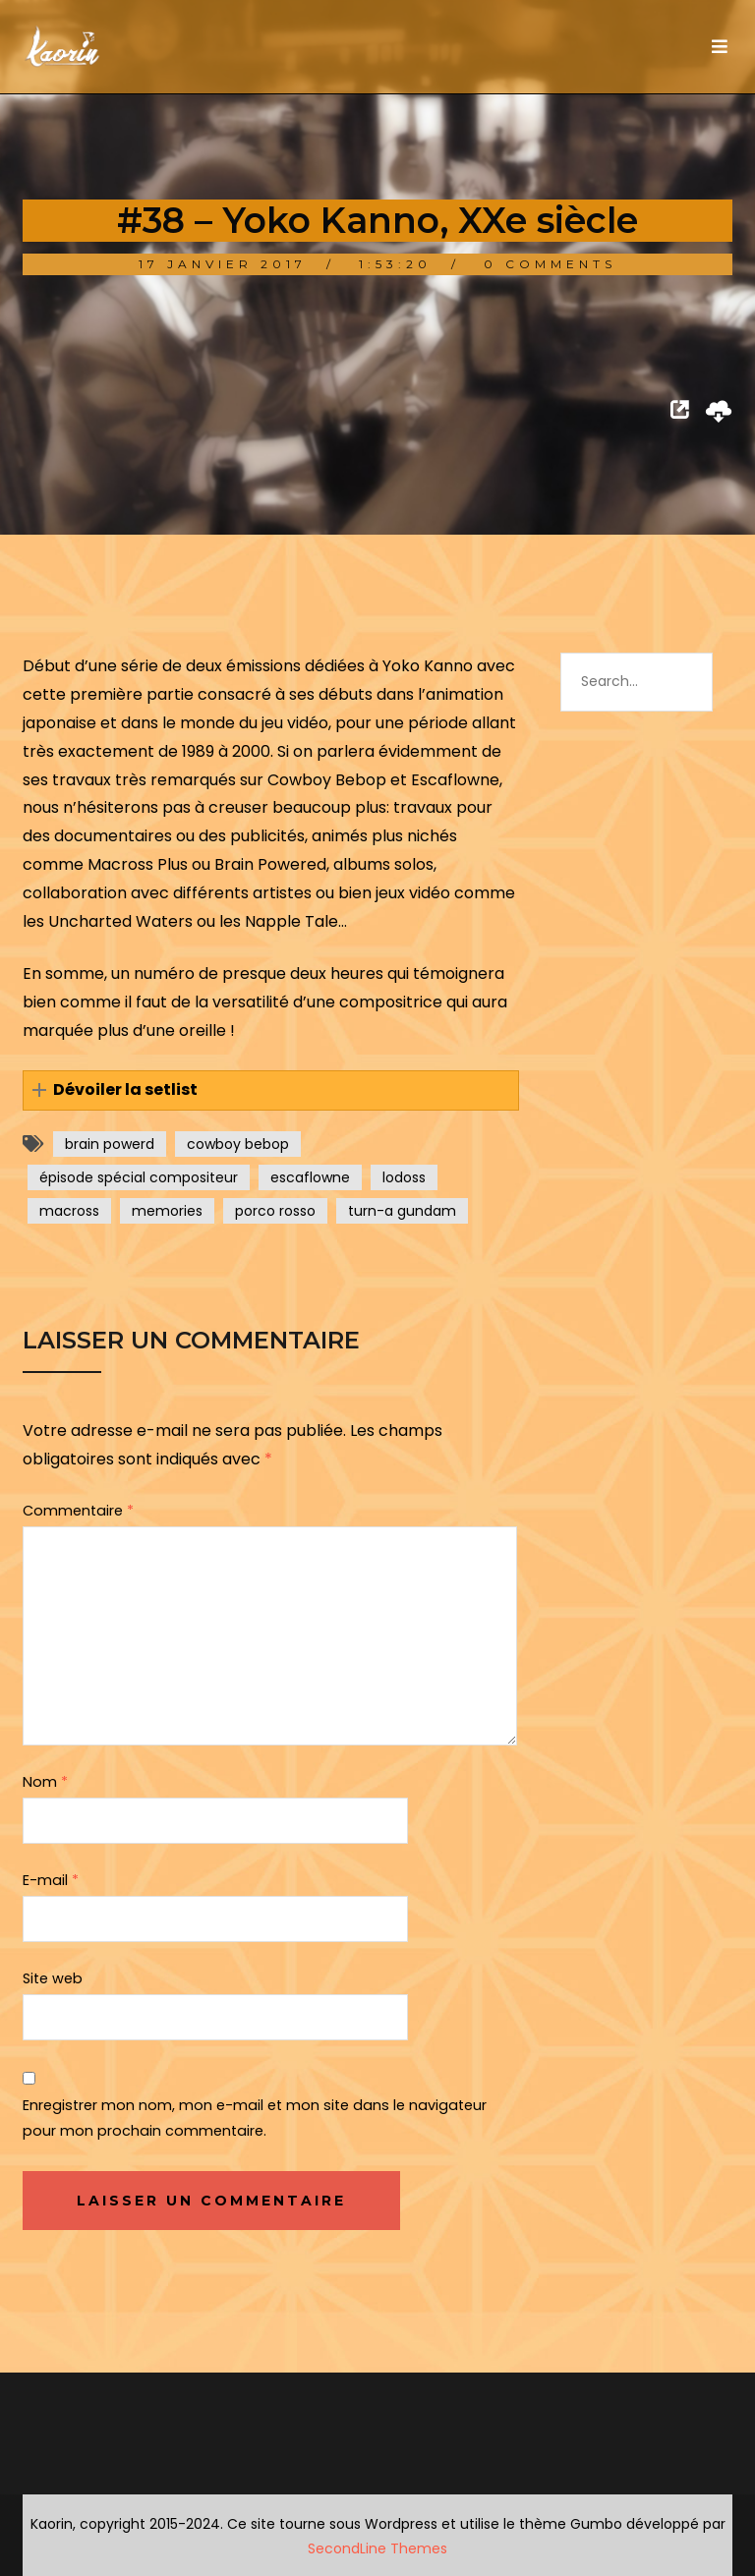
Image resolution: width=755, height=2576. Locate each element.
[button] (271, 1090)
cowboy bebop (238, 1144)
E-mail (51, 1880)
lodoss (404, 1177)
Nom (45, 1782)
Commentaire (78, 1510)
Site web (53, 1978)
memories (167, 1211)
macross (69, 1211)
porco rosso (275, 1211)
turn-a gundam (402, 1211)
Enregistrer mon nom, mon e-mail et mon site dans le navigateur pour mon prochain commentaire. (255, 2118)
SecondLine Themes (377, 2548)
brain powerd (109, 1144)
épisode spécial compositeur (138, 1177)
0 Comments (550, 264)
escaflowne (310, 1177)
